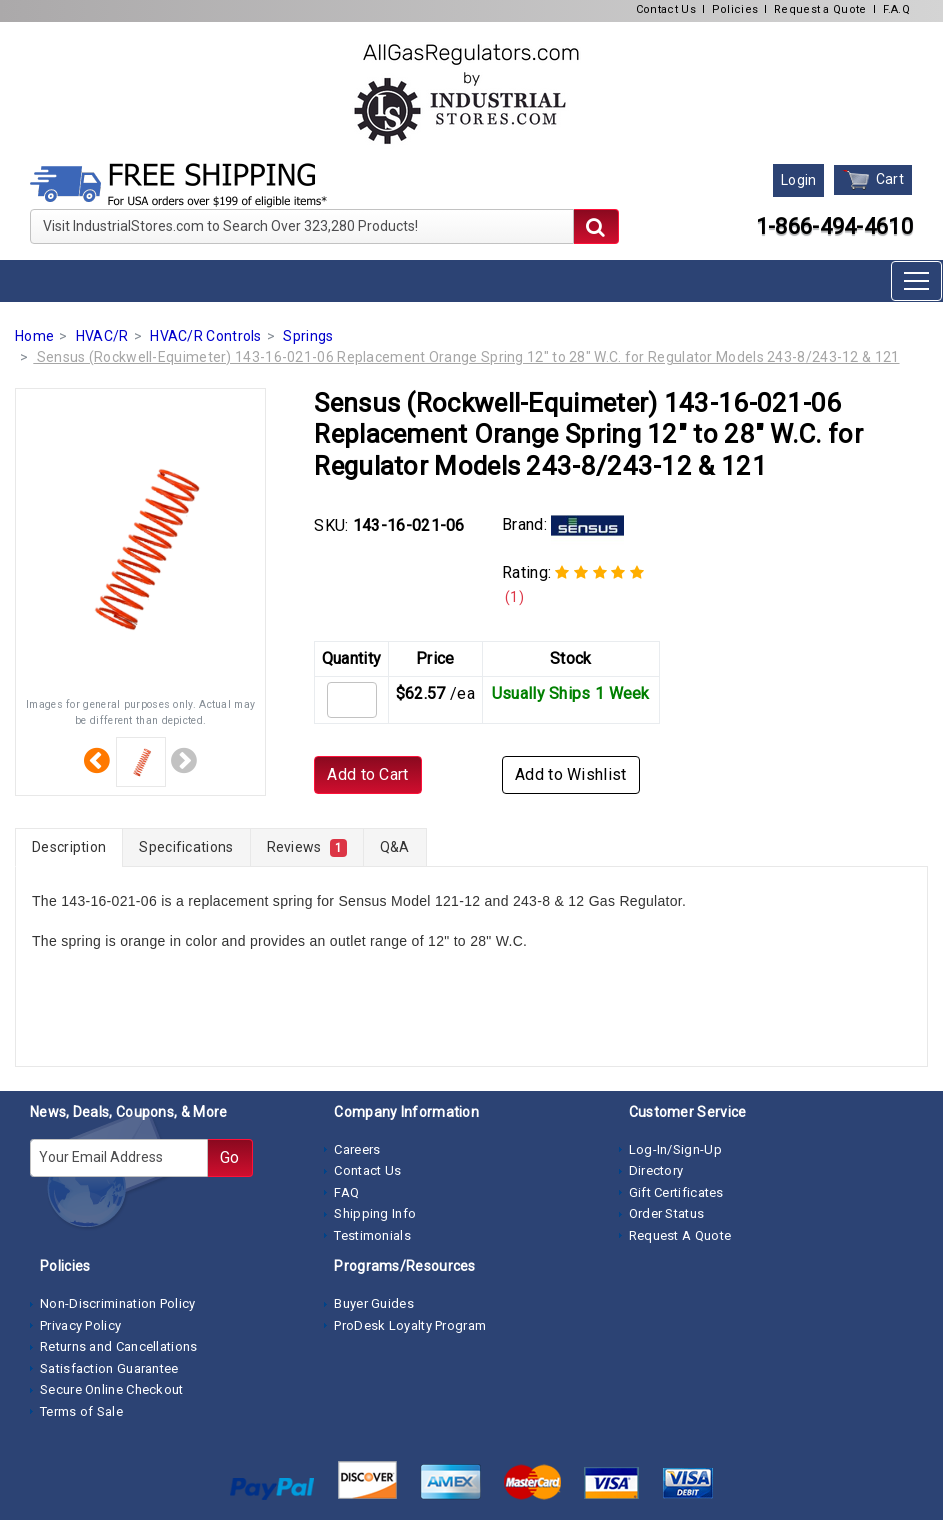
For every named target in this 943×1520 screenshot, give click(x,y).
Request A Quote (680, 1235)
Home (34, 336)
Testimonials (372, 1235)
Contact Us (666, 9)
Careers (357, 1149)
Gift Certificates (676, 1192)
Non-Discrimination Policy (118, 1303)
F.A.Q (897, 9)
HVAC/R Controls (206, 336)
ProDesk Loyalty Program (410, 1325)
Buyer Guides (374, 1303)
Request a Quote (820, 9)
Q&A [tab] (395, 847)
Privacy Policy (80, 1325)
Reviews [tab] (307, 848)
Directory (656, 1170)
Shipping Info (375, 1213)
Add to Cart (367, 774)
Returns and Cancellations (119, 1346)
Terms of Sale (81, 1411)
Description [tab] (69, 847)
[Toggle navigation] (916, 281)
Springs (308, 336)
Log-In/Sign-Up (675, 1149)
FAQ (346, 1192)
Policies (735, 9)
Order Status (667, 1213)
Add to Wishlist (571, 774)
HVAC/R (102, 336)
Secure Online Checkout (112, 1389)
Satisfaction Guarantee (109, 1368)
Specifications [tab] (186, 847)
